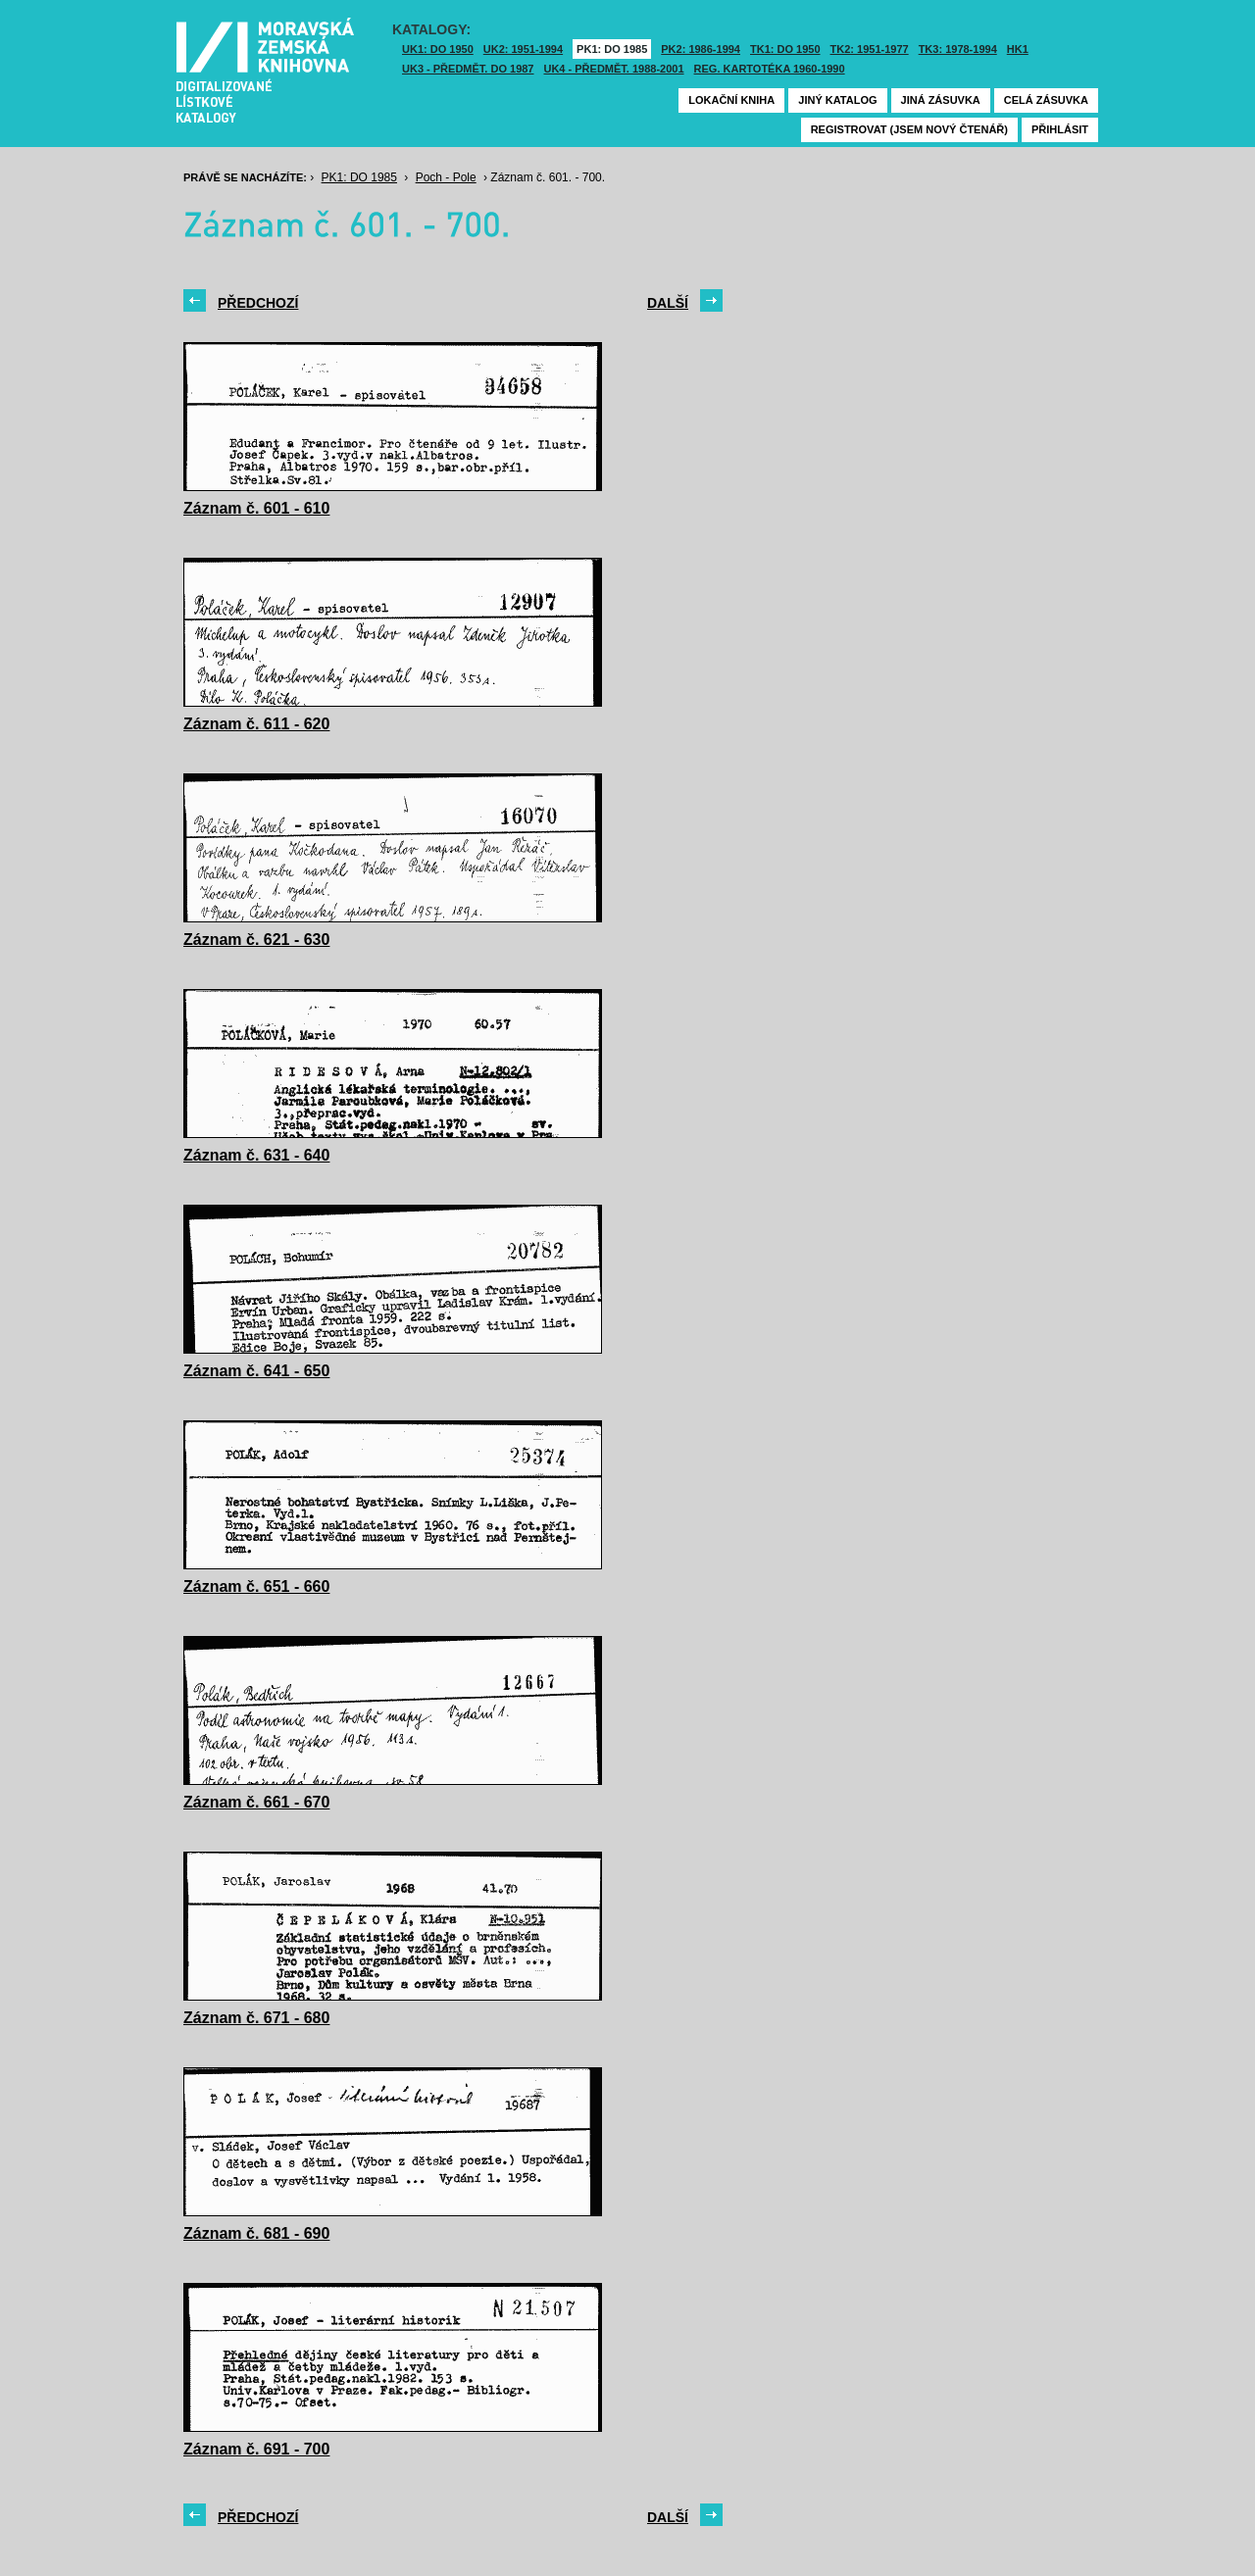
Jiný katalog (837, 100)
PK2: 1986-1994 (700, 49)
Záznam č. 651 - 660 (256, 1586)
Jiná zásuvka (940, 100)
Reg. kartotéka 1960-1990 (769, 68)
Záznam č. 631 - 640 (256, 1155)
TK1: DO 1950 (785, 49)
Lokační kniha (731, 100)
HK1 (1018, 49)
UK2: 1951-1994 (523, 49)
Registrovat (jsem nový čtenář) (909, 129)
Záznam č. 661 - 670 (256, 1802)
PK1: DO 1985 (612, 49)
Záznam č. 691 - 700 (256, 2449)
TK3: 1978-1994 (958, 49)
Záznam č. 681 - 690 (256, 2233)
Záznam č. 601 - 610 (256, 508)
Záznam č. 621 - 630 (256, 939)
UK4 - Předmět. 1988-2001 (613, 68)
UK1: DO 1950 (438, 49)
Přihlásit (1059, 129)
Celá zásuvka (1046, 100)
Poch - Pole (446, 177)
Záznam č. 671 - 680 (256, 2017)
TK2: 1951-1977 (869, 49)
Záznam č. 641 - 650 (256, 1370)
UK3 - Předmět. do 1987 (467, 68)
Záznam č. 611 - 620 (256, 724)
